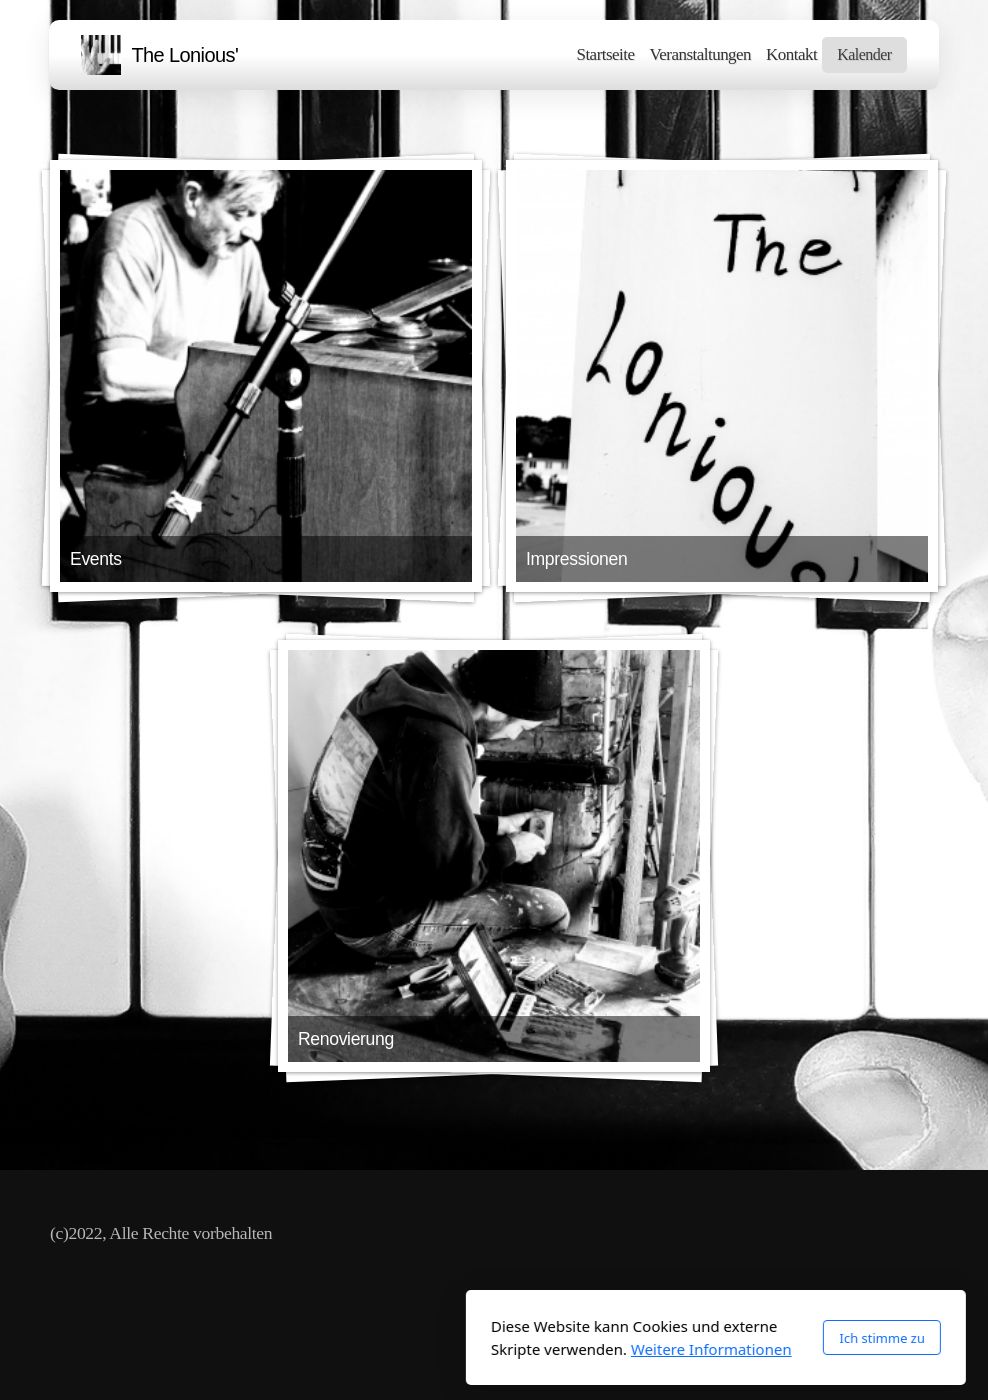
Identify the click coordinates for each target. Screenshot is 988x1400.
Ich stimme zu (660, 1338)
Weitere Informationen (489, 1349)
